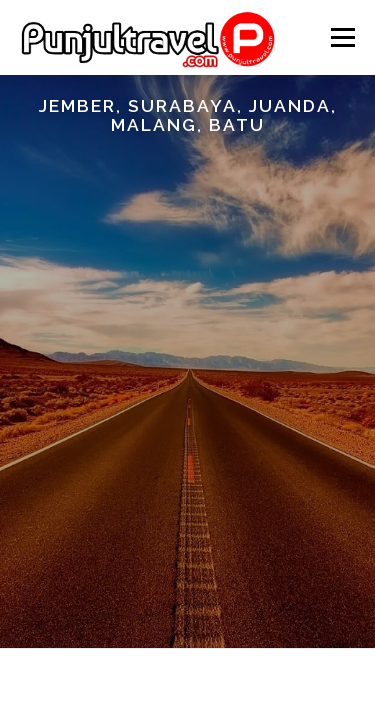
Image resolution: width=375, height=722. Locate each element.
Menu (341, 37)
